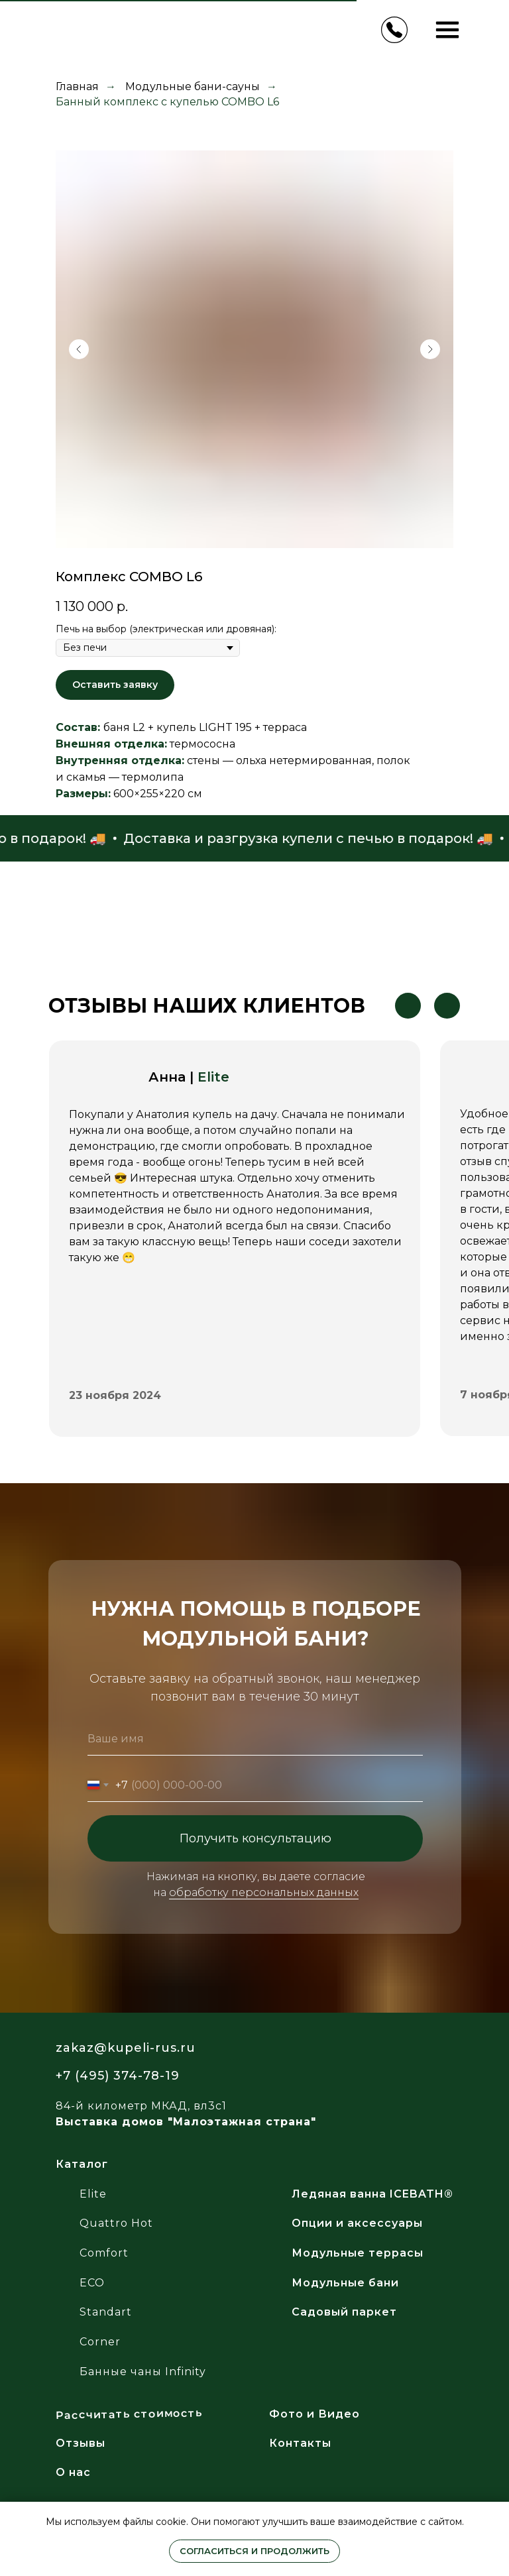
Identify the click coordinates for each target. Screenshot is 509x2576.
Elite (213, 1077)
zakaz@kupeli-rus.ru (126, 2048)
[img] (344, 2055)
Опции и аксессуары (357, 2223)
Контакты (300, 2443)
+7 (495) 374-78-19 (118, 2075)
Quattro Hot (116, 2223)
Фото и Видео (314, 2414)
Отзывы (80, 2443)
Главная (77, 86)
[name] (255, 1739)
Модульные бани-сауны (192, 86)
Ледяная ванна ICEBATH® (372, 2194)
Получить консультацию (255, 1838)
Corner (100, 2341)
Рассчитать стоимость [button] (129, 2414)
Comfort (104, 2253)
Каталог (82, 2164)
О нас (73, 2472)
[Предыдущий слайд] (79, 349)
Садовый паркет (344, 2312)
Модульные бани (345, 2282)
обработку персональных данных (264, 1892)
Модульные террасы (358, 2253)
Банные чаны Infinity (143, 2371)
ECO (92, 2282)
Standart (106, 2312)
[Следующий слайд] (430, 349)
